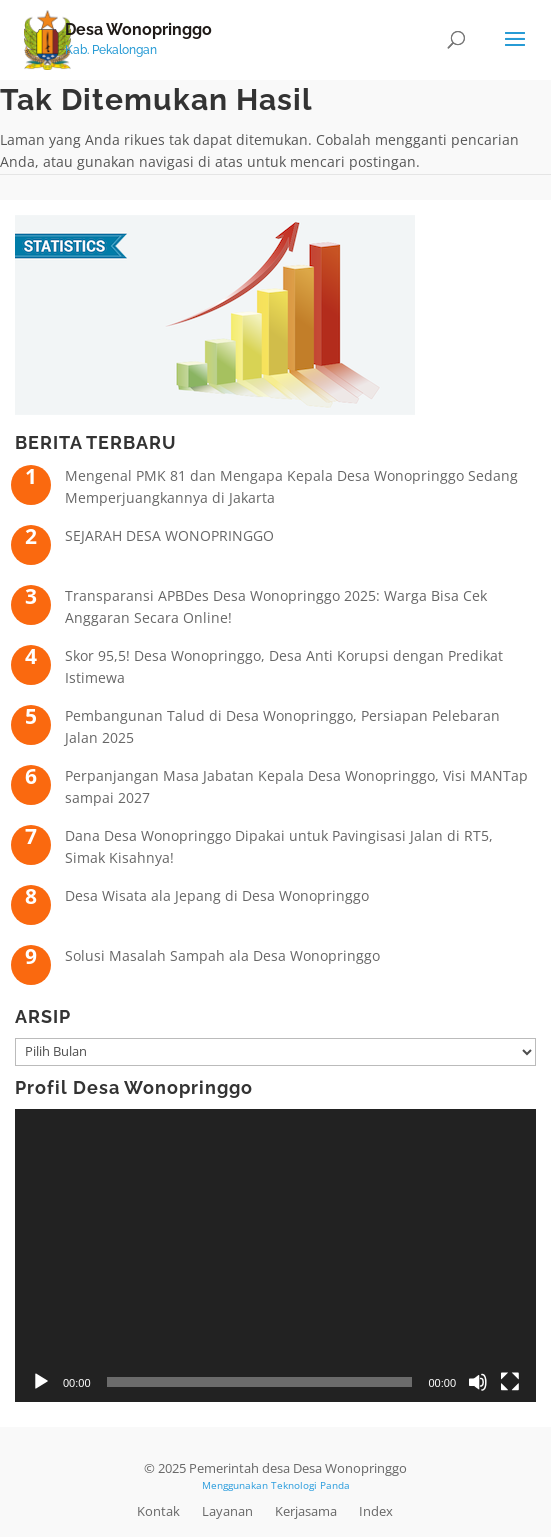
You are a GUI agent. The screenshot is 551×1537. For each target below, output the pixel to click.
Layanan (227, 1511)
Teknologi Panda (310, 1485)
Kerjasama (306, 1511)
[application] (275, 1255)
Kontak (158, 1511)
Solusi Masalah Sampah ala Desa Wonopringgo (222, 955)
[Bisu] (478, 1382)
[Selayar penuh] (510, 1382)
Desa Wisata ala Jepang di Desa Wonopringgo (217, 895)
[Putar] (41, 1382)
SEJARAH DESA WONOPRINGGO (169, 535)
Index (376, 1511)
